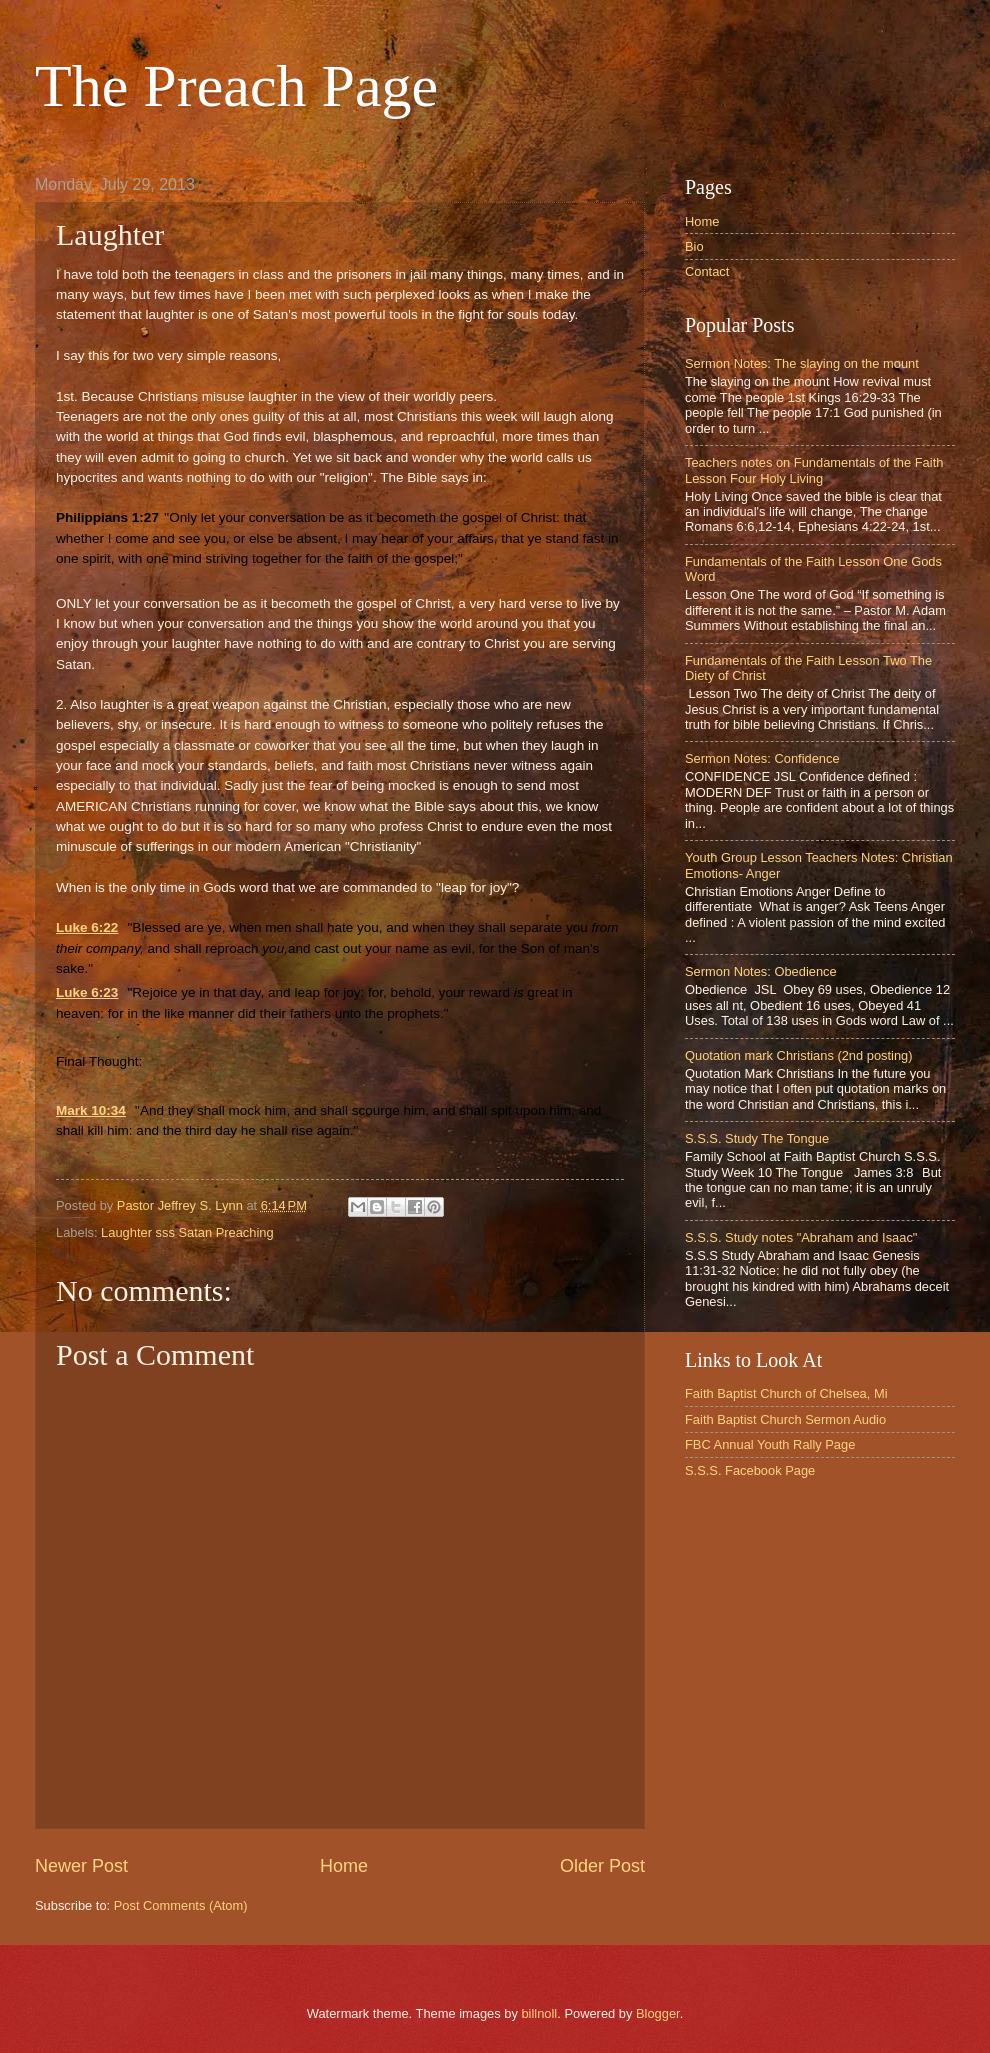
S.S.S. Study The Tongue (757, 1138)
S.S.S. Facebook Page (750, 1470)
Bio (694, 246)
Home (344, 1866)
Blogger (658, 2013)
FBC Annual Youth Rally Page (770, 1444)
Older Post (602, 1866)
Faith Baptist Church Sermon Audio (785, 1419)
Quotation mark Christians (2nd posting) (799, 1055)
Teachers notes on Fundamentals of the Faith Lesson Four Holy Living (814, 470)
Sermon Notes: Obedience (761, 971)
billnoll (539, 2013)
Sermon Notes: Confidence (762, 758)
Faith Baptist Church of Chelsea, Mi (786, 1393)
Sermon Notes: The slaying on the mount (802, 363)
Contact (707, 271)
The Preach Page (236, 86)
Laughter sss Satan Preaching (187, 1232)
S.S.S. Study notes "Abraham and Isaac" (801, 1237)
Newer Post (81, 1866)
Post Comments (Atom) (181, 1905)
